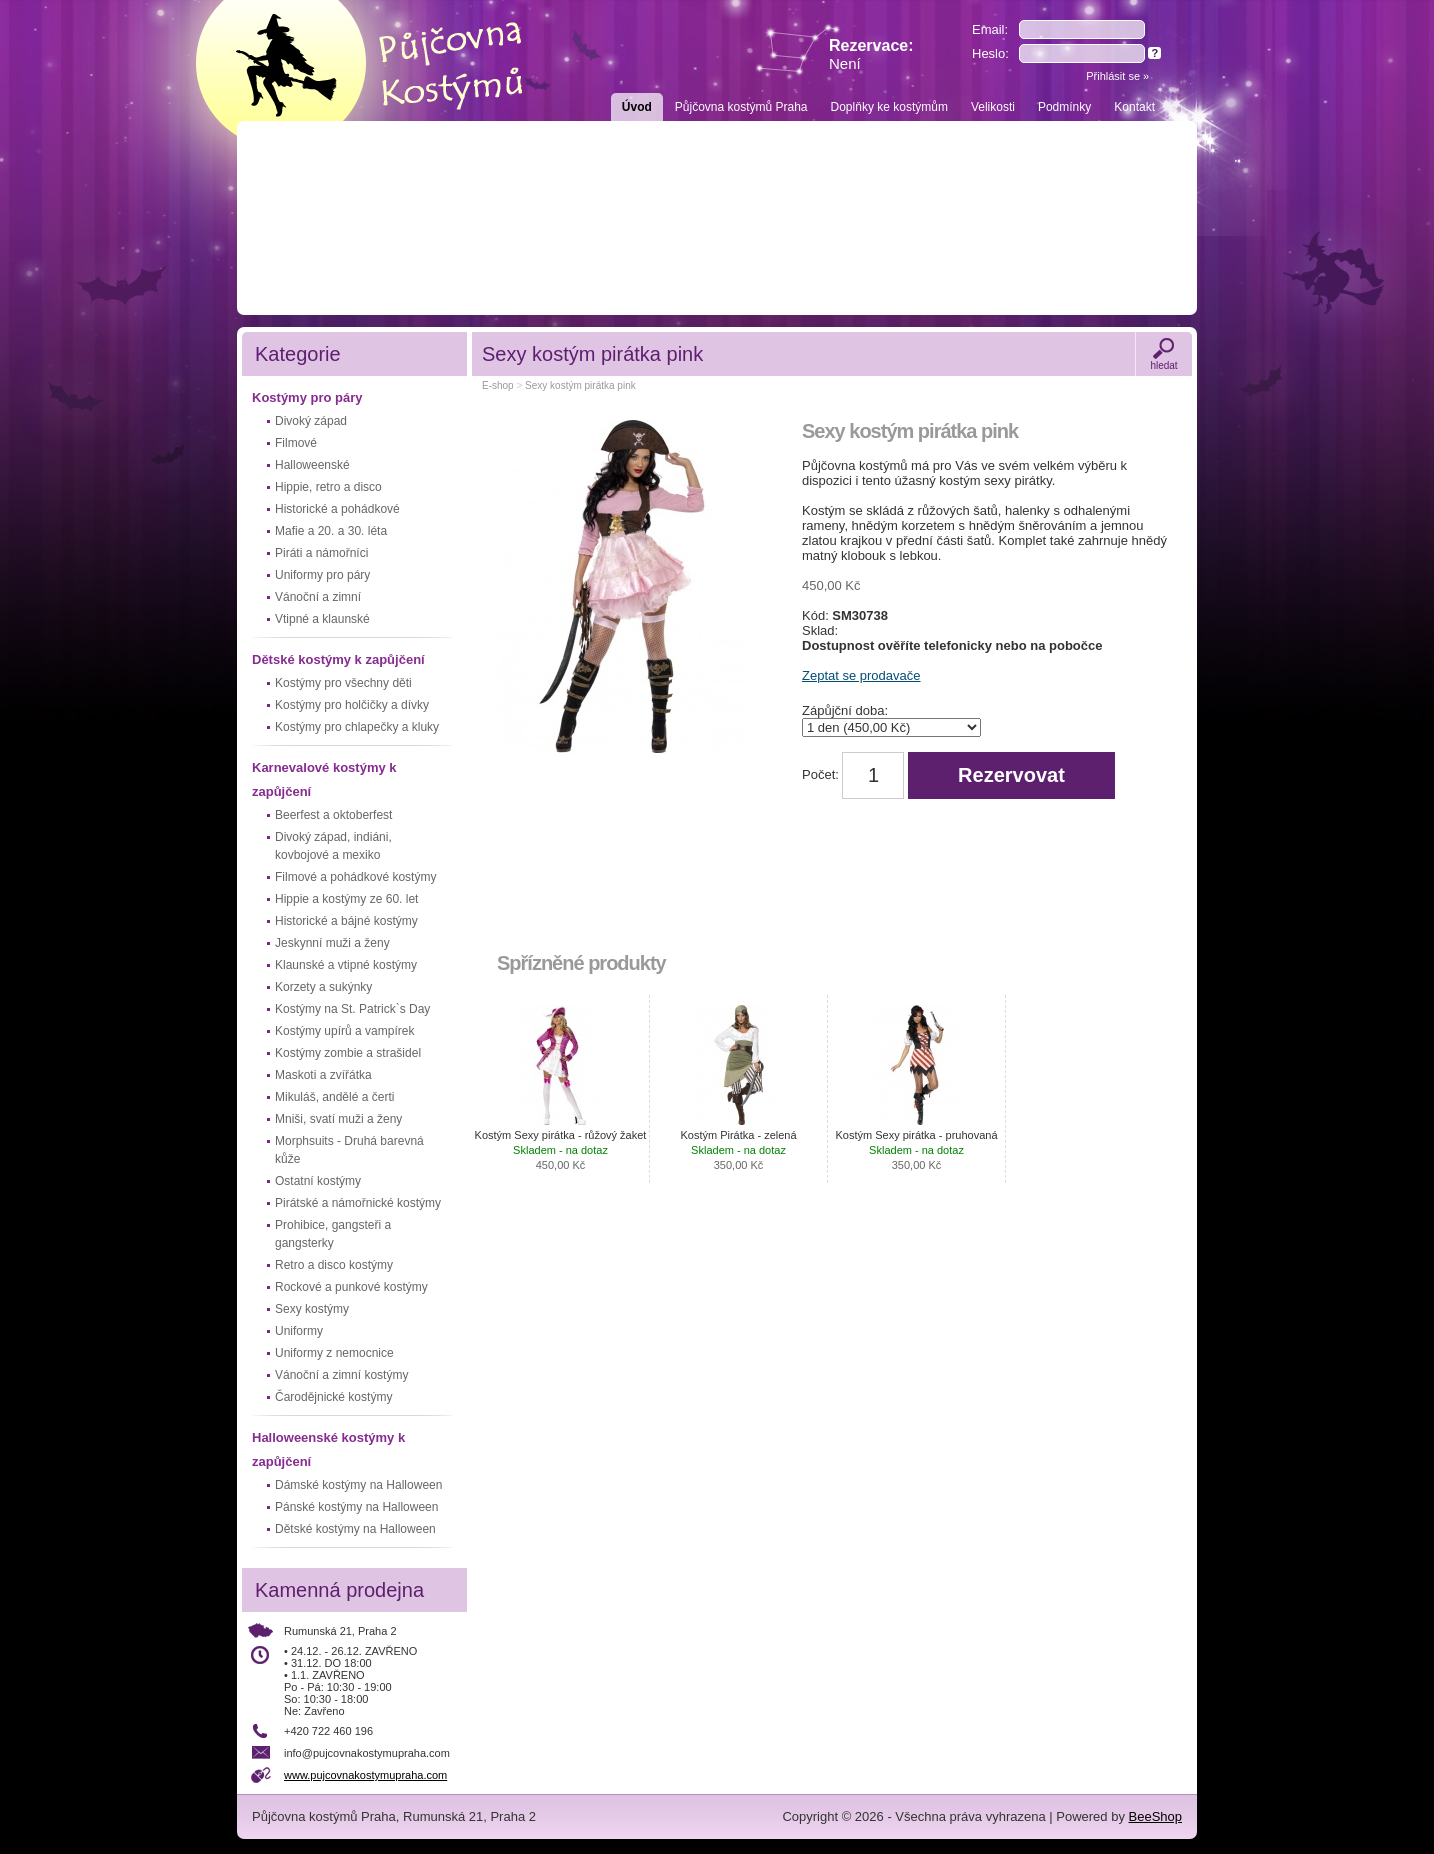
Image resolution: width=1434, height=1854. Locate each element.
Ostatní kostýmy (318, 1181)
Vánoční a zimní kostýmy (341, 1375)
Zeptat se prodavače (861, 675)
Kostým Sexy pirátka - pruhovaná (916, 1150)
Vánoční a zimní (318, 597)
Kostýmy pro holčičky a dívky (352, 705)
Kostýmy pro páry (307, 397)
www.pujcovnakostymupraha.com (365, 1775)
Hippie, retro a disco (328, 487)
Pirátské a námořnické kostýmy (358, 1203)
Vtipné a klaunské (322, 619)
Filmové (296, 443)
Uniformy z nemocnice (334, 1353)
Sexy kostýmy (312, 1309)
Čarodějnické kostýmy (333, 1397)
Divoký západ (311, 421)
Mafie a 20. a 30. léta (331, 531)
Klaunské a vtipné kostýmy (346, 965)
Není (845, 63)
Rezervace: (871, 54)
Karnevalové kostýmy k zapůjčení (324, 779)
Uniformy (299, 1331)
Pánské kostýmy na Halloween (356, 1507)
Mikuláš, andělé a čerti (334, 1097)
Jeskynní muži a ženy (332, 943)
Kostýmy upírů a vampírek (344, 1031)
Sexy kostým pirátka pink (580, 385)
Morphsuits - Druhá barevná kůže (349, 1150)
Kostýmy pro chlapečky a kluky (357, 727)
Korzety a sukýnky (323, 987)
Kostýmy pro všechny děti (343, 683)
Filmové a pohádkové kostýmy (355, 877)
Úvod (637, 107)
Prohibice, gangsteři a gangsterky (333, 1234)
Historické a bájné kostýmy (346, 921)
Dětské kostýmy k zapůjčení (338, 659)
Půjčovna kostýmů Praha (741, 107)
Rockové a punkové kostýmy (351, 1287)
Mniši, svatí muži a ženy (338, 1119)
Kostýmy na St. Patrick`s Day (352, 1009)
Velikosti (993, 107)
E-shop (498, 385)
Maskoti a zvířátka (323, 1075)
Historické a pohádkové (337, 509)
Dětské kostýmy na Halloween (355, 1529)
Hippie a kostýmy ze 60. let (346, 899)
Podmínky (1064, 107)
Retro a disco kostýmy (334, 1265)
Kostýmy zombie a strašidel (348, 1053)
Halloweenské (312, 465)
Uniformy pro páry (322, 575)
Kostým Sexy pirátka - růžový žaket (561, 1150)
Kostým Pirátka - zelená (738, 1150)
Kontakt (1134, 107)
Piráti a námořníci (321, 553)
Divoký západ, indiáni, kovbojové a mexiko (333, 846)
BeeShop (1156, 1816)
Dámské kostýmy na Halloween (358, 1485)
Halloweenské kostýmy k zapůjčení (328, 1449)
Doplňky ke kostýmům (889, 107)
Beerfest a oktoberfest (333, 815)
